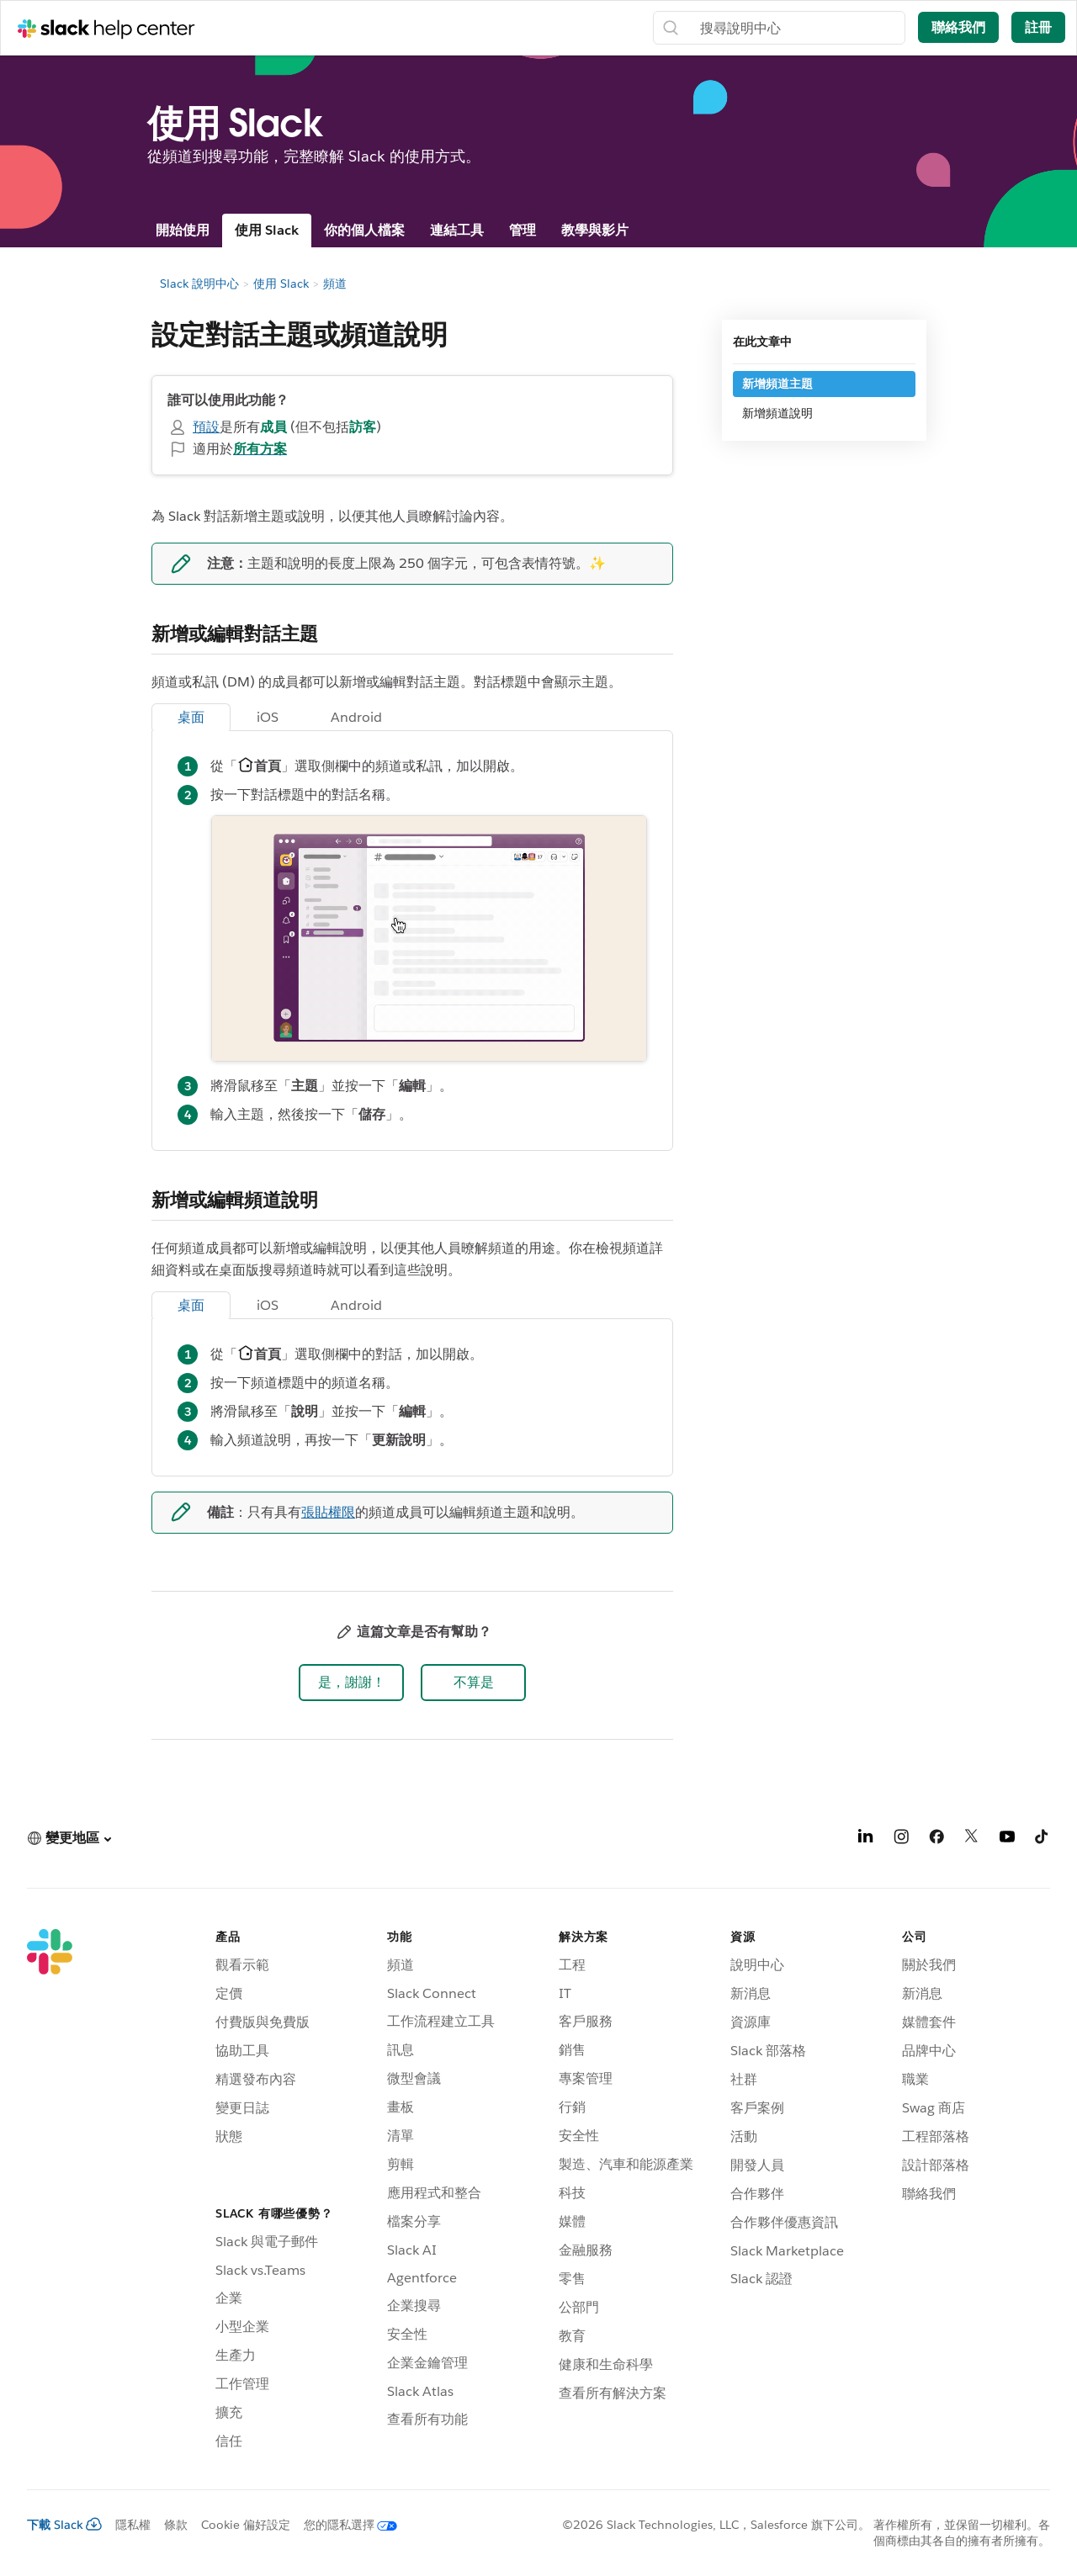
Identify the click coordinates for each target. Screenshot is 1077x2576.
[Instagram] (901, 1839)
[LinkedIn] (865, 1839)
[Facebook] (936, 1839)
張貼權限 (328, 1512)
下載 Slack (64, 2524)
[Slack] (49, 2192)
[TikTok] (1042, 1839)
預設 (206, 427)
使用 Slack (267, 230)
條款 (176, 2524)
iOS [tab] (268, 717)
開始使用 (183, 230)
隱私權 (133, 2524)
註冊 (1038, 27)
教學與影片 (595, 230)
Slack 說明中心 (199, 283)
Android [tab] (356, 717)
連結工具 (457, 230)
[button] (351, 1682)
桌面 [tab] (191, 717)
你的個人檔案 (364, 230)
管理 (522, 230)
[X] (971, 1839)
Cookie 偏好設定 (245, 2524)
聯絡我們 (958, 27)
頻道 (335, 283)
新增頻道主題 (777, 383)
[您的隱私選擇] (343, 2524)
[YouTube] (1007, 1839)
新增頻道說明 (777, 413)
